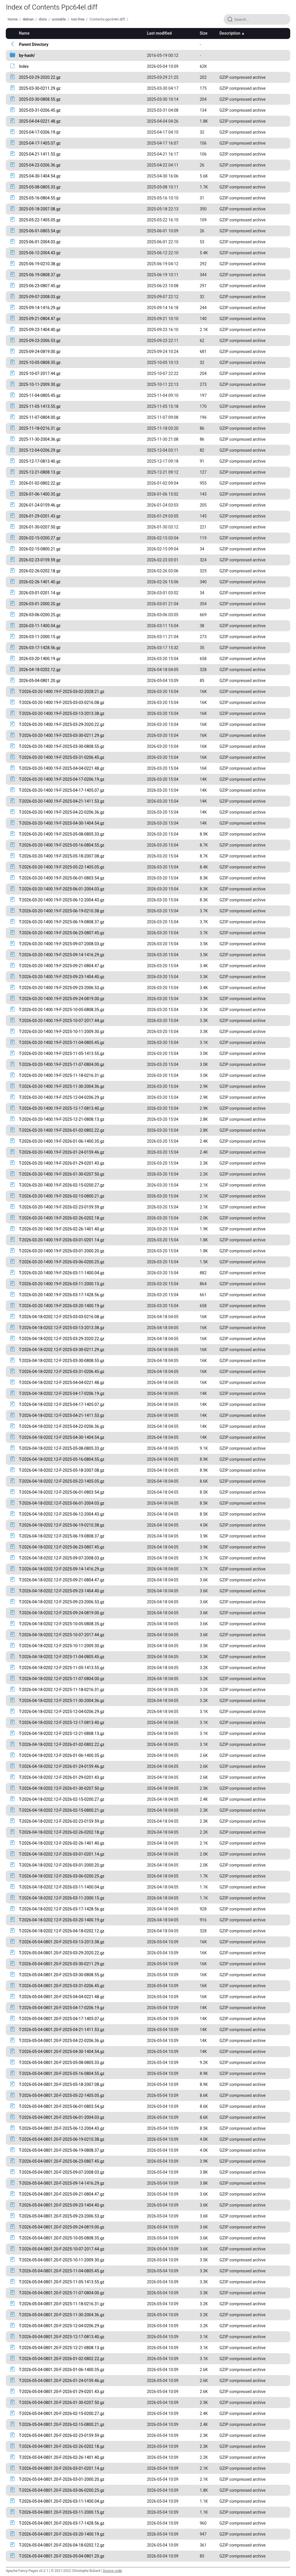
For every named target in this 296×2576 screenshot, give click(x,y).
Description (229, 33)
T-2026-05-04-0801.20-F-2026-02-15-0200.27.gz (61, 2413)
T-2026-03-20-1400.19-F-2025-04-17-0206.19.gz (61, 779)
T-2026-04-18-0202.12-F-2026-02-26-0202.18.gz (61, 1832)
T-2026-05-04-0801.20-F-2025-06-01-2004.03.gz (61, 2117)
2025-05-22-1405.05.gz (39, 220)
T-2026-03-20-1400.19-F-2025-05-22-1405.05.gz (61, 867)
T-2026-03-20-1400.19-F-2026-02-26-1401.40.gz (61, 1229)
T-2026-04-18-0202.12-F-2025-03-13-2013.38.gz (61, 1327)
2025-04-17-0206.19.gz (39, 132)
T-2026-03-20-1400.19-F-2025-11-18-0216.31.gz (61, 1075)
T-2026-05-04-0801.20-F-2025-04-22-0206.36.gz (61, 2040)
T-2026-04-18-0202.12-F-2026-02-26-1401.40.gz (61, 1843)
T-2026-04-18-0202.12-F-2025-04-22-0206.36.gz (61, 1426)
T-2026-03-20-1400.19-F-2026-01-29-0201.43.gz (61, 1163)
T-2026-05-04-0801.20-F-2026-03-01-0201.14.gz (61, 2468)
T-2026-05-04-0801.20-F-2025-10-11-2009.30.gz (61, 2260)
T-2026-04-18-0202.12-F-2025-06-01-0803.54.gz (61, 1492)
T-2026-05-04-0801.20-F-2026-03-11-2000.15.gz (61, 2512)
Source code (112, 2571)
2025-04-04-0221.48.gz (39, 121)
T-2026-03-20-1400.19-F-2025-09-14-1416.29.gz (61, 954)
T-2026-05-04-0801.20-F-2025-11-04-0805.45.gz (61, 2271)
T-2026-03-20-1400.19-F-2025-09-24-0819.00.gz (61, 998)
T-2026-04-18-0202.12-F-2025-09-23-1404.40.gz (61, 1591)
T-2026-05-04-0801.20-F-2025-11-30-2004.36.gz (61, 2314)
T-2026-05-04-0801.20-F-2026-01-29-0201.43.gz (61, 2391)
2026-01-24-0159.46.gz (39, 505)
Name (24, 33)
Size (204, 33)
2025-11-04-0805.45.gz (39, 395)
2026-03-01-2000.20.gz (39, 603)
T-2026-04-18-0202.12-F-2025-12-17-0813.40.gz (61, 1722)
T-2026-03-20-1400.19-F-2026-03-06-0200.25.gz (61, 1262)
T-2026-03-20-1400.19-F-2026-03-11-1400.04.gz (61, 1273)
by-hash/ (27, 55)
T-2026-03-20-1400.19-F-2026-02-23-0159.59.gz (61, 1207)
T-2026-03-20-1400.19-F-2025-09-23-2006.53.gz (61, 987)
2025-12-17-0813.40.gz (39, 461)
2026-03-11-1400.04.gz (39, 625)
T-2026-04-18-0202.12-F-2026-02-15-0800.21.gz (61, 1810)
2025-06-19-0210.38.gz (39, 263)
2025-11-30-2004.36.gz (39, 439)
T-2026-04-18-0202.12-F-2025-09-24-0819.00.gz (61, 1613)
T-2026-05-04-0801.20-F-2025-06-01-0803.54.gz (61, 2106)
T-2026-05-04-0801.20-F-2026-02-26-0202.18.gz (61, 2446)
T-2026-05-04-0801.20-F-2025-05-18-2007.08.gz (61, 2084)
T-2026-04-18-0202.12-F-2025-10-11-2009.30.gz (61, 1645)
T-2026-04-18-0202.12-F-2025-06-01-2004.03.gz (61, 1503)
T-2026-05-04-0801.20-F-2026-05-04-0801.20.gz (61, 2556)
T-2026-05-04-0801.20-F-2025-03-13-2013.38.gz (61, 1942)
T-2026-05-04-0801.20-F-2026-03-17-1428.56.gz (61, 2523)
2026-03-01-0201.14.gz (39, 593)
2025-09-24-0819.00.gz (39, 351)
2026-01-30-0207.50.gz (39, 527)
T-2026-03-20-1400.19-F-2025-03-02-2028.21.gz (61, 691)
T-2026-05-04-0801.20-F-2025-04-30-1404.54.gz (61, 2051)
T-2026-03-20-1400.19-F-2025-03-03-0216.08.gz (61, 702)
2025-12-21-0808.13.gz (39, 472)
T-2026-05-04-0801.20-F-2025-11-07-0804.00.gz (61, 2293)
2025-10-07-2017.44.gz (39, 373)
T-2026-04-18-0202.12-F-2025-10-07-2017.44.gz (61, 1634)
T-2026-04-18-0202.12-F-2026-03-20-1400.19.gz (61, 1920)
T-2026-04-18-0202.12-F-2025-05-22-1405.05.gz (61, 1481)
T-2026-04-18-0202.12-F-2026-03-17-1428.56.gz (61, 1909)
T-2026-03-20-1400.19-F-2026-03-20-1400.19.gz (61, 1305)
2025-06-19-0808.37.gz (39, 274)
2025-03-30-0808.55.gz (39, 99)
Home (12, 19)
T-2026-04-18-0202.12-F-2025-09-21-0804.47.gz (61, 1580)
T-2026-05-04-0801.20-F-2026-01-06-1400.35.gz (61, 2369)
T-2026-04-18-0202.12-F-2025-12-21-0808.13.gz (61, 1733)
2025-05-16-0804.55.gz (39, 198)
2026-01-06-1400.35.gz (39, 494)
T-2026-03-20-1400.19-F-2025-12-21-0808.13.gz (61, 1119)
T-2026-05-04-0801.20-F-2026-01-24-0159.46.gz (61, 2380)
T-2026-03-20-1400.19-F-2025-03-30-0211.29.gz (61, 735)
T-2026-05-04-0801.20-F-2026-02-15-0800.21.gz (61, 2424)
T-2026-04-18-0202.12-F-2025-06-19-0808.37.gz (61, 1536)
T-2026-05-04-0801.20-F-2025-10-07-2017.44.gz (61, 2249)
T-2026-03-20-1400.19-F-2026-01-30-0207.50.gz (61, 1174)
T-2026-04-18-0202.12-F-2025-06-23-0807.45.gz (61, 1547)
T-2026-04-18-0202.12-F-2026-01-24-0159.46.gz (61, 1766)
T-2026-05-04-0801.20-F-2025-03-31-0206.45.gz (61, 1985)
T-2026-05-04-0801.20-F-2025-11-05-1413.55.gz (61, 2282)
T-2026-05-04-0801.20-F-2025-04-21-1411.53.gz (61, 2029)
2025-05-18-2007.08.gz (39, 209)
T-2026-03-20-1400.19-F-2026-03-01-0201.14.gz (61, 1240)
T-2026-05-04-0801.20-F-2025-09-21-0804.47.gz (61, 2194)
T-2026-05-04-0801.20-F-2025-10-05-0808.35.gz (61, 2238)
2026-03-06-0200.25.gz (39, 614)
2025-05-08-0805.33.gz (39, 187)
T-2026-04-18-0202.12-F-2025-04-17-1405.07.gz (61, 1404)
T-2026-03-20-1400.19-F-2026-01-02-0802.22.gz (61, 1130)
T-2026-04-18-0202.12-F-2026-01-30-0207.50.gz (61, 1788)
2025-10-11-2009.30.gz (39, 384)
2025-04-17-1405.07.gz (39, 143)
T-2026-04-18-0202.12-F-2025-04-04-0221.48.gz (61, 1382)
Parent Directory (33, 44)
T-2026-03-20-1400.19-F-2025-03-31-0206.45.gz (61, 757)
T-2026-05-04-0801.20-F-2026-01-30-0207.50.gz (61, 2402)
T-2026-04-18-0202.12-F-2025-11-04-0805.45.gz (61, 1656)
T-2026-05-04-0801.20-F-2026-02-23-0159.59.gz (61, 2435)
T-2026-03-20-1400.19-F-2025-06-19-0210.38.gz (61, 911)
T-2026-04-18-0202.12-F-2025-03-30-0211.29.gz (61, 1349)
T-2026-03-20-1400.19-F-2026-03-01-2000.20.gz (61, 1251)
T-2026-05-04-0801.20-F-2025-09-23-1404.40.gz (61, 2205)
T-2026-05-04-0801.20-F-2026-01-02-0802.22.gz (61, 2358)
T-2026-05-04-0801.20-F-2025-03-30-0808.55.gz (61, 1974)
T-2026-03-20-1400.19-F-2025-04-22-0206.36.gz (61, 812)
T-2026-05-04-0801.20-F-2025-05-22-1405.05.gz (61, 2095)
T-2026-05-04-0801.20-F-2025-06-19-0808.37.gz (61, 2150)
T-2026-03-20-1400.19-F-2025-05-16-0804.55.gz (61, 845)
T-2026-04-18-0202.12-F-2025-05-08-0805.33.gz (61, 1448)
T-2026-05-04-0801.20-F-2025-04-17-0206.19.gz (61, 2007)
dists (43, 19)
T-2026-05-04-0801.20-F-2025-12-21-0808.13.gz (61, 2347)
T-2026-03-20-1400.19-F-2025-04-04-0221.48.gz (61, 768)
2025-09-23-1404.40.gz (39, 329)
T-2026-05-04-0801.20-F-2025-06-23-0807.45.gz (61, 2161)
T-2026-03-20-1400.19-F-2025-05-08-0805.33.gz (61, 834)
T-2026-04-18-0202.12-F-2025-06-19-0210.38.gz (61, 1525)
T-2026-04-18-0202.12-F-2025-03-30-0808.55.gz (61, 1360)
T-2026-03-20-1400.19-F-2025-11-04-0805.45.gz (61, 1042)
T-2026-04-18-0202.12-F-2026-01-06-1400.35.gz (61, 1755)
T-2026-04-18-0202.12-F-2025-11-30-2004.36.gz (61, 1700)
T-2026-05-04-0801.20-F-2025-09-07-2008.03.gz (61, 2172)
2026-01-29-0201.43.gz (39, 516)
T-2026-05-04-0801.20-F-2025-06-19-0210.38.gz (61, 2139)
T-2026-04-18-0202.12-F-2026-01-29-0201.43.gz (61, 1777)
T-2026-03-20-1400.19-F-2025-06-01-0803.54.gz (61, 878)
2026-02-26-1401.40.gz (39, 582)
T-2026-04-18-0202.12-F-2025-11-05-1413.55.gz (61, 1667)
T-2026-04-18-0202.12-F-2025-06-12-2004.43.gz (61, 1514)
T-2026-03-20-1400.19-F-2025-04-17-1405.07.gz (61, 790)
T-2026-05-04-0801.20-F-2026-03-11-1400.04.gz (61, 2501)
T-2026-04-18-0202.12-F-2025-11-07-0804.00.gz (61, 1678)
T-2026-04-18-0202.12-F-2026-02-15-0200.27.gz (61, 1799)
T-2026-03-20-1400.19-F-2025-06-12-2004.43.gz (61, 900)
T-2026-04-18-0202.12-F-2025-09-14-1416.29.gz (61, 1569)
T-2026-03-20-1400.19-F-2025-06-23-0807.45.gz (61, 933)
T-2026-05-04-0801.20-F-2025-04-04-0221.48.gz (61, 1996)
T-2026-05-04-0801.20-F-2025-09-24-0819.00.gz (61, 2227)
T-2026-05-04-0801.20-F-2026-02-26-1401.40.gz (61, 2457)
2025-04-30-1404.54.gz (39, 176)
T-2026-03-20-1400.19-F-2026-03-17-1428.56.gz (61, 1294)
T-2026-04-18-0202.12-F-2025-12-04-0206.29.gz (61, 1711)
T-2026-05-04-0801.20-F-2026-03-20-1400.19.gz (61, 2534)
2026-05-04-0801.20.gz (39, 680)
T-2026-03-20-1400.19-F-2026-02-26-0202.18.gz (61, 1218)
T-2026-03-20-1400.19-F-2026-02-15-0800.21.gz (61, 1196)
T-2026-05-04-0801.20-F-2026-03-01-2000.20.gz (61, 2479)
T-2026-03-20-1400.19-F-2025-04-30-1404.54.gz (61, 823)
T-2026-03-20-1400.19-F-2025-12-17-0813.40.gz (61, 1108)
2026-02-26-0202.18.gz (39, 571)
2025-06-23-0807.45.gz (39, 285)
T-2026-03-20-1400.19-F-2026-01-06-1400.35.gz (61, 1141)
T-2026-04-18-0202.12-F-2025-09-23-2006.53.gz (61, 1602)
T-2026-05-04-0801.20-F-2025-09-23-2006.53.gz (61, 2216)
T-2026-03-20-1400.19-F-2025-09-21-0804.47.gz (61, 965)
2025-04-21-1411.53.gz (39, 154)
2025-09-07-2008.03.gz (39, 296)
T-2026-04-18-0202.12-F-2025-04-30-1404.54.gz (61, 1437)
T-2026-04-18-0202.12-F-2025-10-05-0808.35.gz (61, 1624)
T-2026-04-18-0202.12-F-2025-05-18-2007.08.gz (61, 1470)
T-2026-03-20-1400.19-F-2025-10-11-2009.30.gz (61, 1031)
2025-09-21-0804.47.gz (39, 318)
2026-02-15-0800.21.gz (39, 549)
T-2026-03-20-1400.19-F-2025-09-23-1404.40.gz (61, 976)
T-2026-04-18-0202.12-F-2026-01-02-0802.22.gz (61, 1744)
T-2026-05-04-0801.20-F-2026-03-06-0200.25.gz (61, 2490)
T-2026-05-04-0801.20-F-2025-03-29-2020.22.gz (61, 1953)
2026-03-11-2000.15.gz (39, 636)
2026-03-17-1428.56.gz (39, 647)
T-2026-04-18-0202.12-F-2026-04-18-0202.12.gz (61, 1931)
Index (24, 66)
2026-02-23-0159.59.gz (39, 560)
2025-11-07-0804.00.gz (39, 417)
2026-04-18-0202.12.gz (39, 669)
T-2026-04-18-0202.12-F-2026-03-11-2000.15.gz (61, 1898)
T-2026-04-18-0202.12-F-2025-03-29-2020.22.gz (61, 1338)
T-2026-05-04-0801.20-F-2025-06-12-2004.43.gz (61, 2128)
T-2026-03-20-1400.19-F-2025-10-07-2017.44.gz (61, 1020)
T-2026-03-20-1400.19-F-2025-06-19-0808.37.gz (61, 922)
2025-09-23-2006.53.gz (39, 340)
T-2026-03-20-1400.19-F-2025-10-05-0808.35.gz (61, 1009)
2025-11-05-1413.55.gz (39, 406)
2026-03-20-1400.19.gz (39, 658)
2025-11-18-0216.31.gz (39, 428)
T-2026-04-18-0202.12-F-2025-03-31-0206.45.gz (61, 1371)
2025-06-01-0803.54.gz (39, 231)
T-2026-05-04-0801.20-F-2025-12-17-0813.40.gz (61, 2336)
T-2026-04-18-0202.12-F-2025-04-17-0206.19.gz (61, 1393)
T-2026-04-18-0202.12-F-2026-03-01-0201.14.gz (61, 1854)
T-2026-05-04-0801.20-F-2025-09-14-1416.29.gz (61, 2183)
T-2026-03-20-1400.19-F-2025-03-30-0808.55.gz (61, 746)
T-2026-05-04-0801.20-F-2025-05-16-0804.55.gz (61, 2073)
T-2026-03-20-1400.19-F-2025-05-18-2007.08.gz (61, 856)
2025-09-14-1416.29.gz (39, 307)
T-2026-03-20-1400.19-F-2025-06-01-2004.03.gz (61, 889)
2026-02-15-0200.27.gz (39, 538)
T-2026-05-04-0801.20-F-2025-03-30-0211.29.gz (61, 1964)
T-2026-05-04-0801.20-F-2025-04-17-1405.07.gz (61, 2018)
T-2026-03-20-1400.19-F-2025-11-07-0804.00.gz (61, 1064)
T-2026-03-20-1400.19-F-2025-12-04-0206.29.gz (61, 1097)
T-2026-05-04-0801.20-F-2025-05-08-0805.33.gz (61, 2062)
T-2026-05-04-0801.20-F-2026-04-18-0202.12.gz (61, 2545)
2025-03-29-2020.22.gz (39, 77)
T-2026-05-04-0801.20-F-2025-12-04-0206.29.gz (61, 2325)
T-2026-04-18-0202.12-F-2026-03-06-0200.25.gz (61, 1876)
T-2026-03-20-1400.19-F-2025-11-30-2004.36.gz (61, 1086)
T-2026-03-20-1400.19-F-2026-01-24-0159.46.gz (61, 1152)
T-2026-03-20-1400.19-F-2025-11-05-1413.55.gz (61, 1053)
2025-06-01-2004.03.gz (39, 242)
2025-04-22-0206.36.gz (39, 165)
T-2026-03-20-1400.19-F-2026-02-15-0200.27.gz (61, 1185)
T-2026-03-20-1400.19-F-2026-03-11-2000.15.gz (61, 1284)
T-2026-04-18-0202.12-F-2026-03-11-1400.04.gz (61, 1887)
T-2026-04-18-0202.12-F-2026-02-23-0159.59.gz (61, 1821)
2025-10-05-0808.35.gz (39, 362)
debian (28, 19)
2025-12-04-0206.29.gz (39, 450)
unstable (59, 19)
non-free (77, 19)
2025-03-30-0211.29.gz (39, 88)
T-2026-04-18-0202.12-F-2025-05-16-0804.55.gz (61, 1459)
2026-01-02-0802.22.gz (39, 483)
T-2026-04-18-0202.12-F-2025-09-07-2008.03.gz (61, 1558)
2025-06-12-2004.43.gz (39, 253)
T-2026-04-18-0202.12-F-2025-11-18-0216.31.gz (61, 1689)
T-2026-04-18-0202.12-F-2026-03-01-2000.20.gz (61, 1865)
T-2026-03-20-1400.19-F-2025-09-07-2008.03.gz (61, 944)
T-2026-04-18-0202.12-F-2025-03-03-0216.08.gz (61, 1316)
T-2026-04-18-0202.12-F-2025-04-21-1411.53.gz (61, 1415)
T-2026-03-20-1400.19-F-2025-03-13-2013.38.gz (61, 713)
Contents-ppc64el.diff (107, 19)
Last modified (159, 33)
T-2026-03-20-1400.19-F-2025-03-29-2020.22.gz (61, 724)
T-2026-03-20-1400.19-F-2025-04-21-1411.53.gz (61, 801)
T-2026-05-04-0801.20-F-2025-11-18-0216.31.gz (61, 2304)
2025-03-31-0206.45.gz (39, 110)
